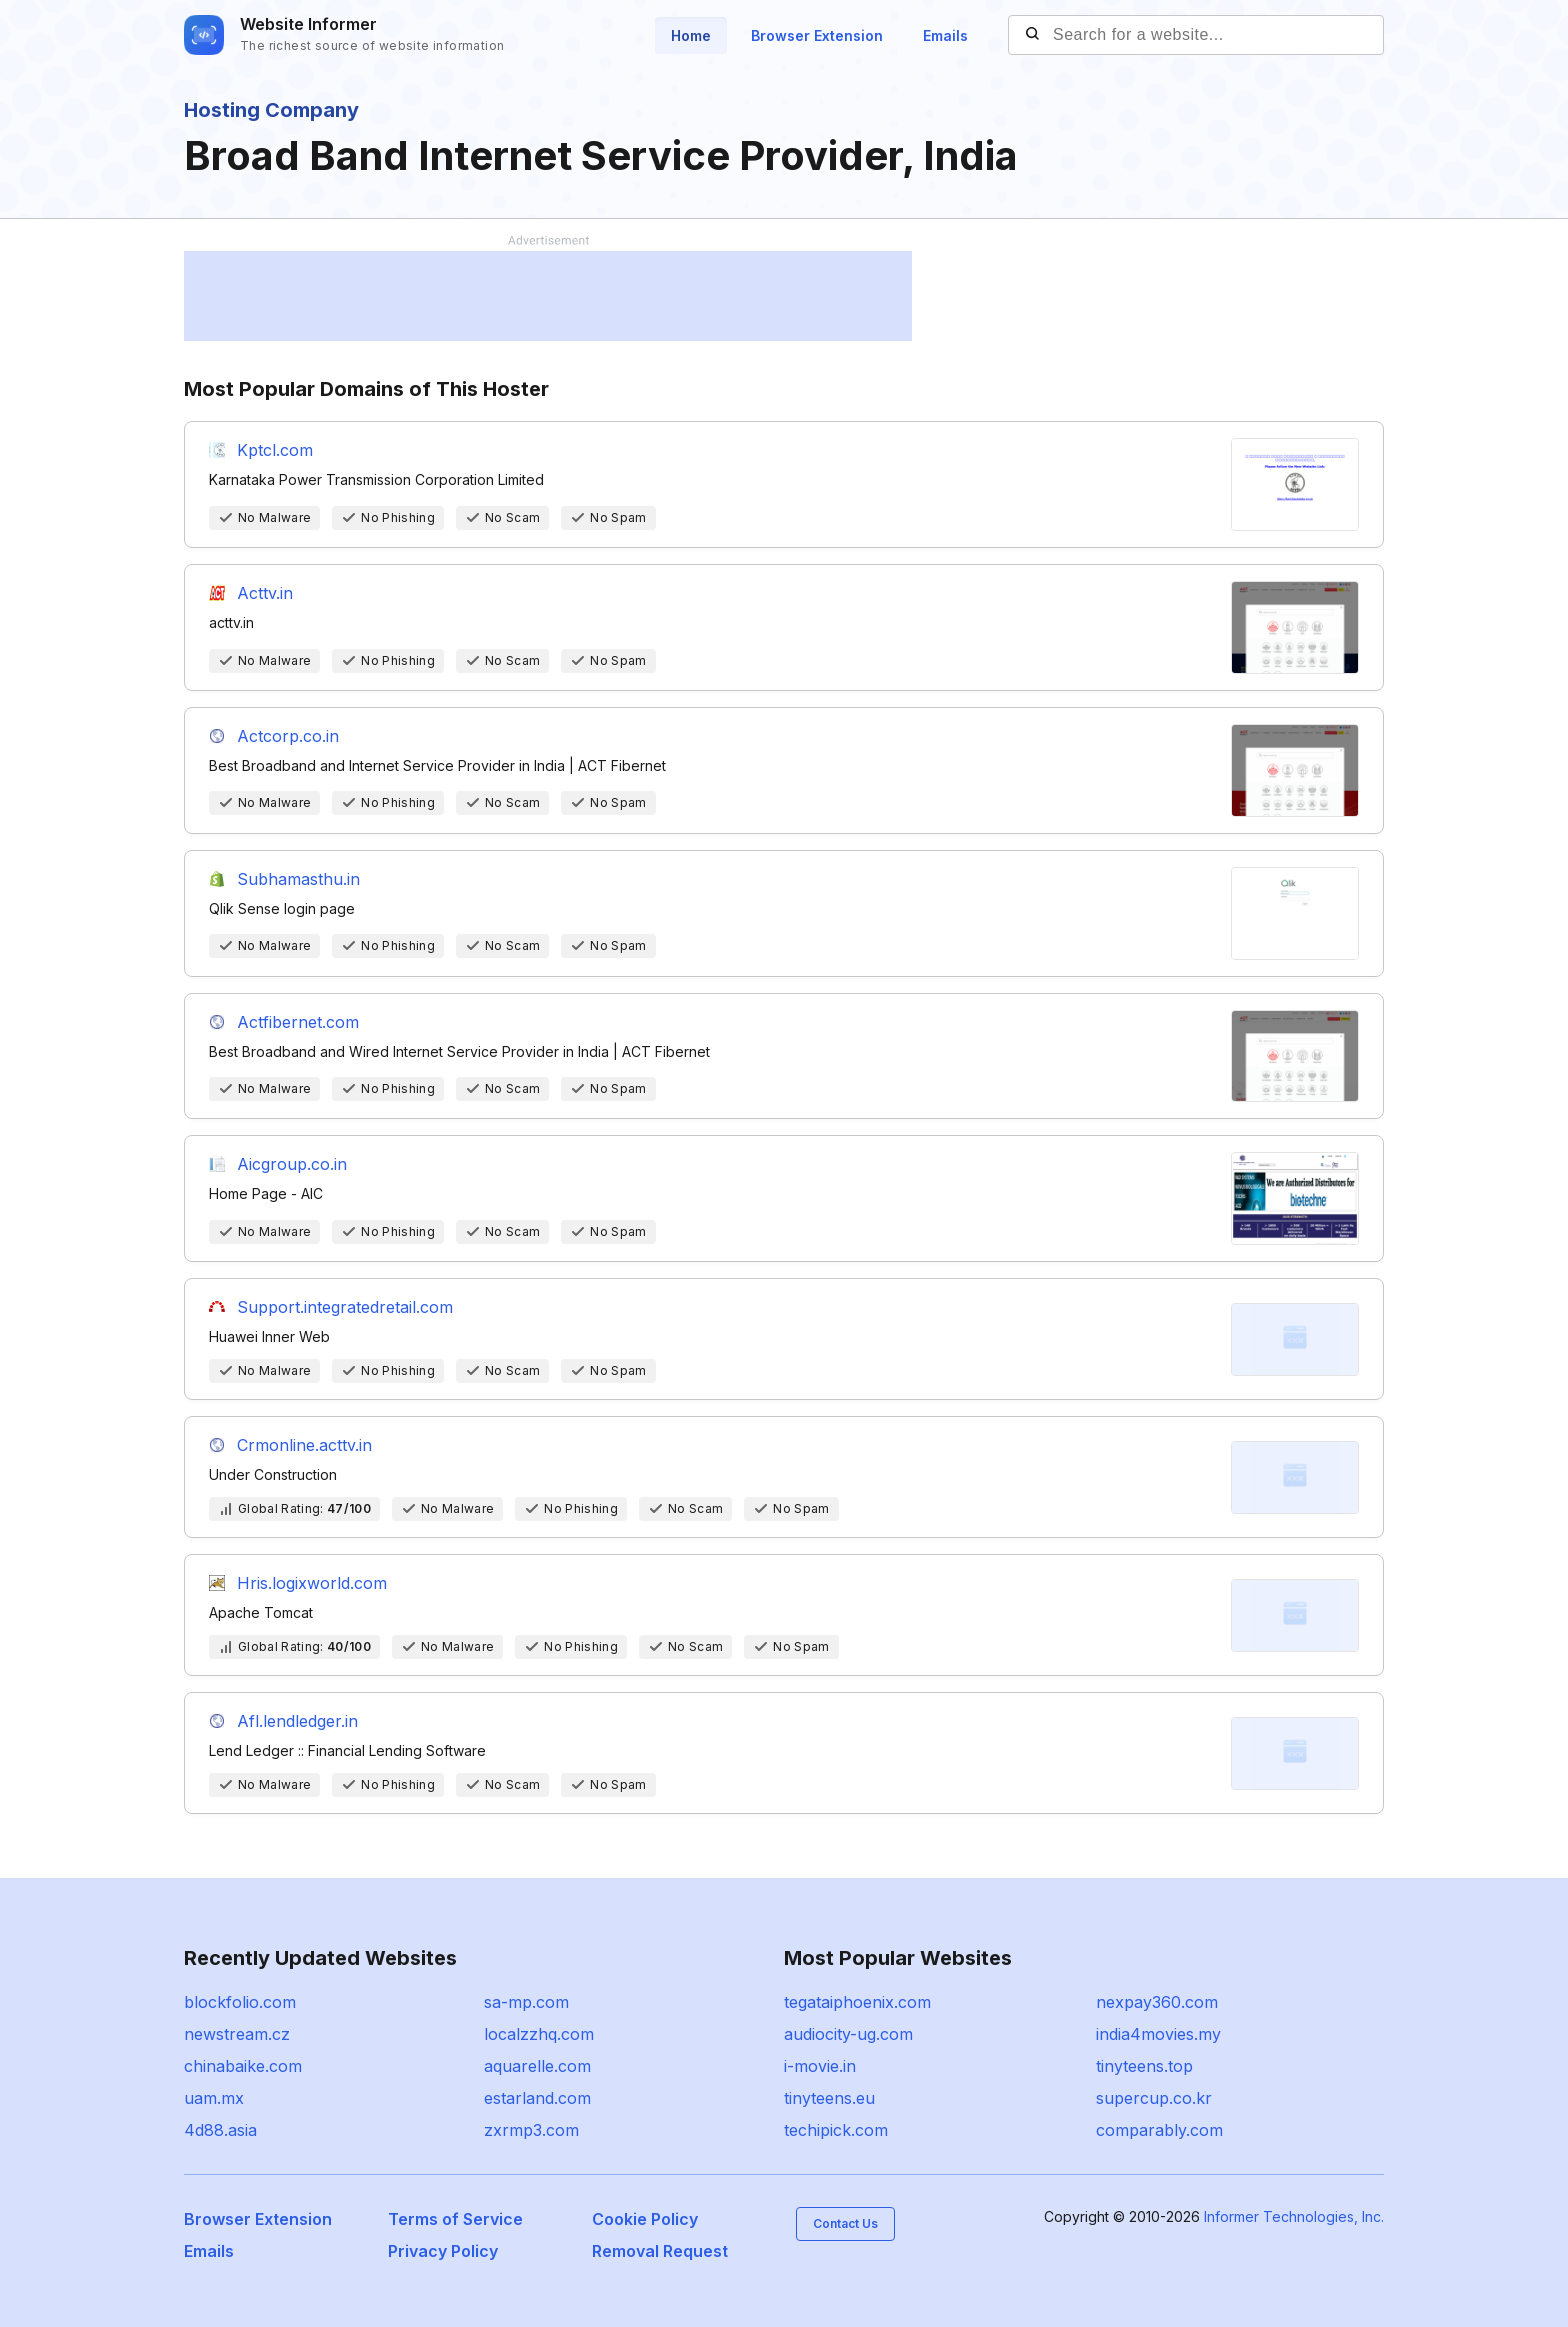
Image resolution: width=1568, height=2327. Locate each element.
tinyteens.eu (829, 2098)
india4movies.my (1158, 2034)
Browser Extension (817, 35)
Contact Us (845, 2223)
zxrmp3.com (531, 2130)
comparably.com (1159, 2130)
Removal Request (660, 2251)
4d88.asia (220, 2130)
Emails (945, 35)
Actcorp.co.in (288, 736)
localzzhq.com (539, 2034)
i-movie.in (820, 2066)
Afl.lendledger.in (297, 1721)
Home (691, 35)
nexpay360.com (1157, 2002)
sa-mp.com (526, 2002)
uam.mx (214, 2098)
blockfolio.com (240, 2002)
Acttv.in (265, 593)
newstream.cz (237, 2034)
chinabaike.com (243, 2066)
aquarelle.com (537, 2066)
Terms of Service (455, 2219)
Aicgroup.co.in (292, 1164)
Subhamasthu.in (298, 879)
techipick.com (836, 2130)
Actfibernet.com (298, 1022)
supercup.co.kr (1154, 2098)
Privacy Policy (443, 2251)
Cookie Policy (645, 2219)
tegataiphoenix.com (857, 2002)
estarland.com (537, 2098)
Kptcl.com (275, 450)
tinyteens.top (1144, 2066)
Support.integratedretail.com (345, 1307)
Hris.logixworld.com (312, 1583)
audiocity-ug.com (848, 2034)
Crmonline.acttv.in (304, 1445)
